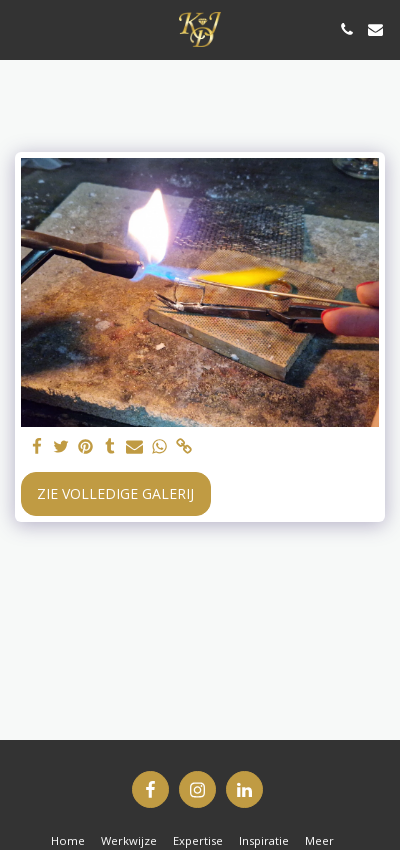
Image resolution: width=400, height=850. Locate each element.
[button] (22, 28)
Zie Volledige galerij (115, 493)
